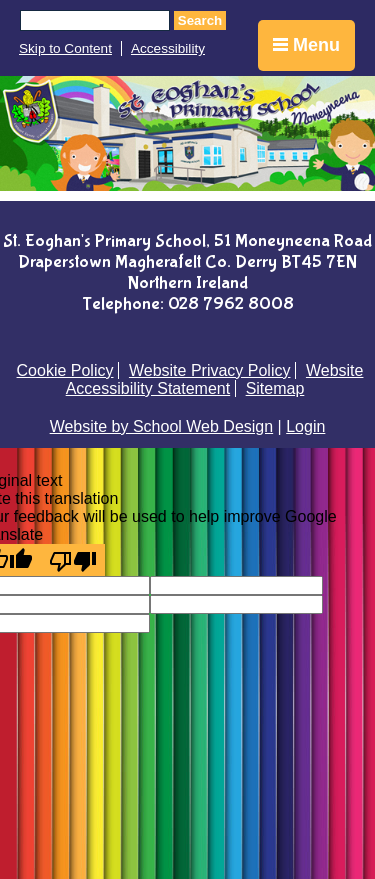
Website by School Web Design (162, 426)
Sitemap (275, 388)
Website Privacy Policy (210, 370)
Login (305, 426)
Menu (306, 45)
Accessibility (168, 48)
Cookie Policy (65, 370)
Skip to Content (65, 48)
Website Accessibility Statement (215, 379)
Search (200, 20)
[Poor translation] (73, 560)
